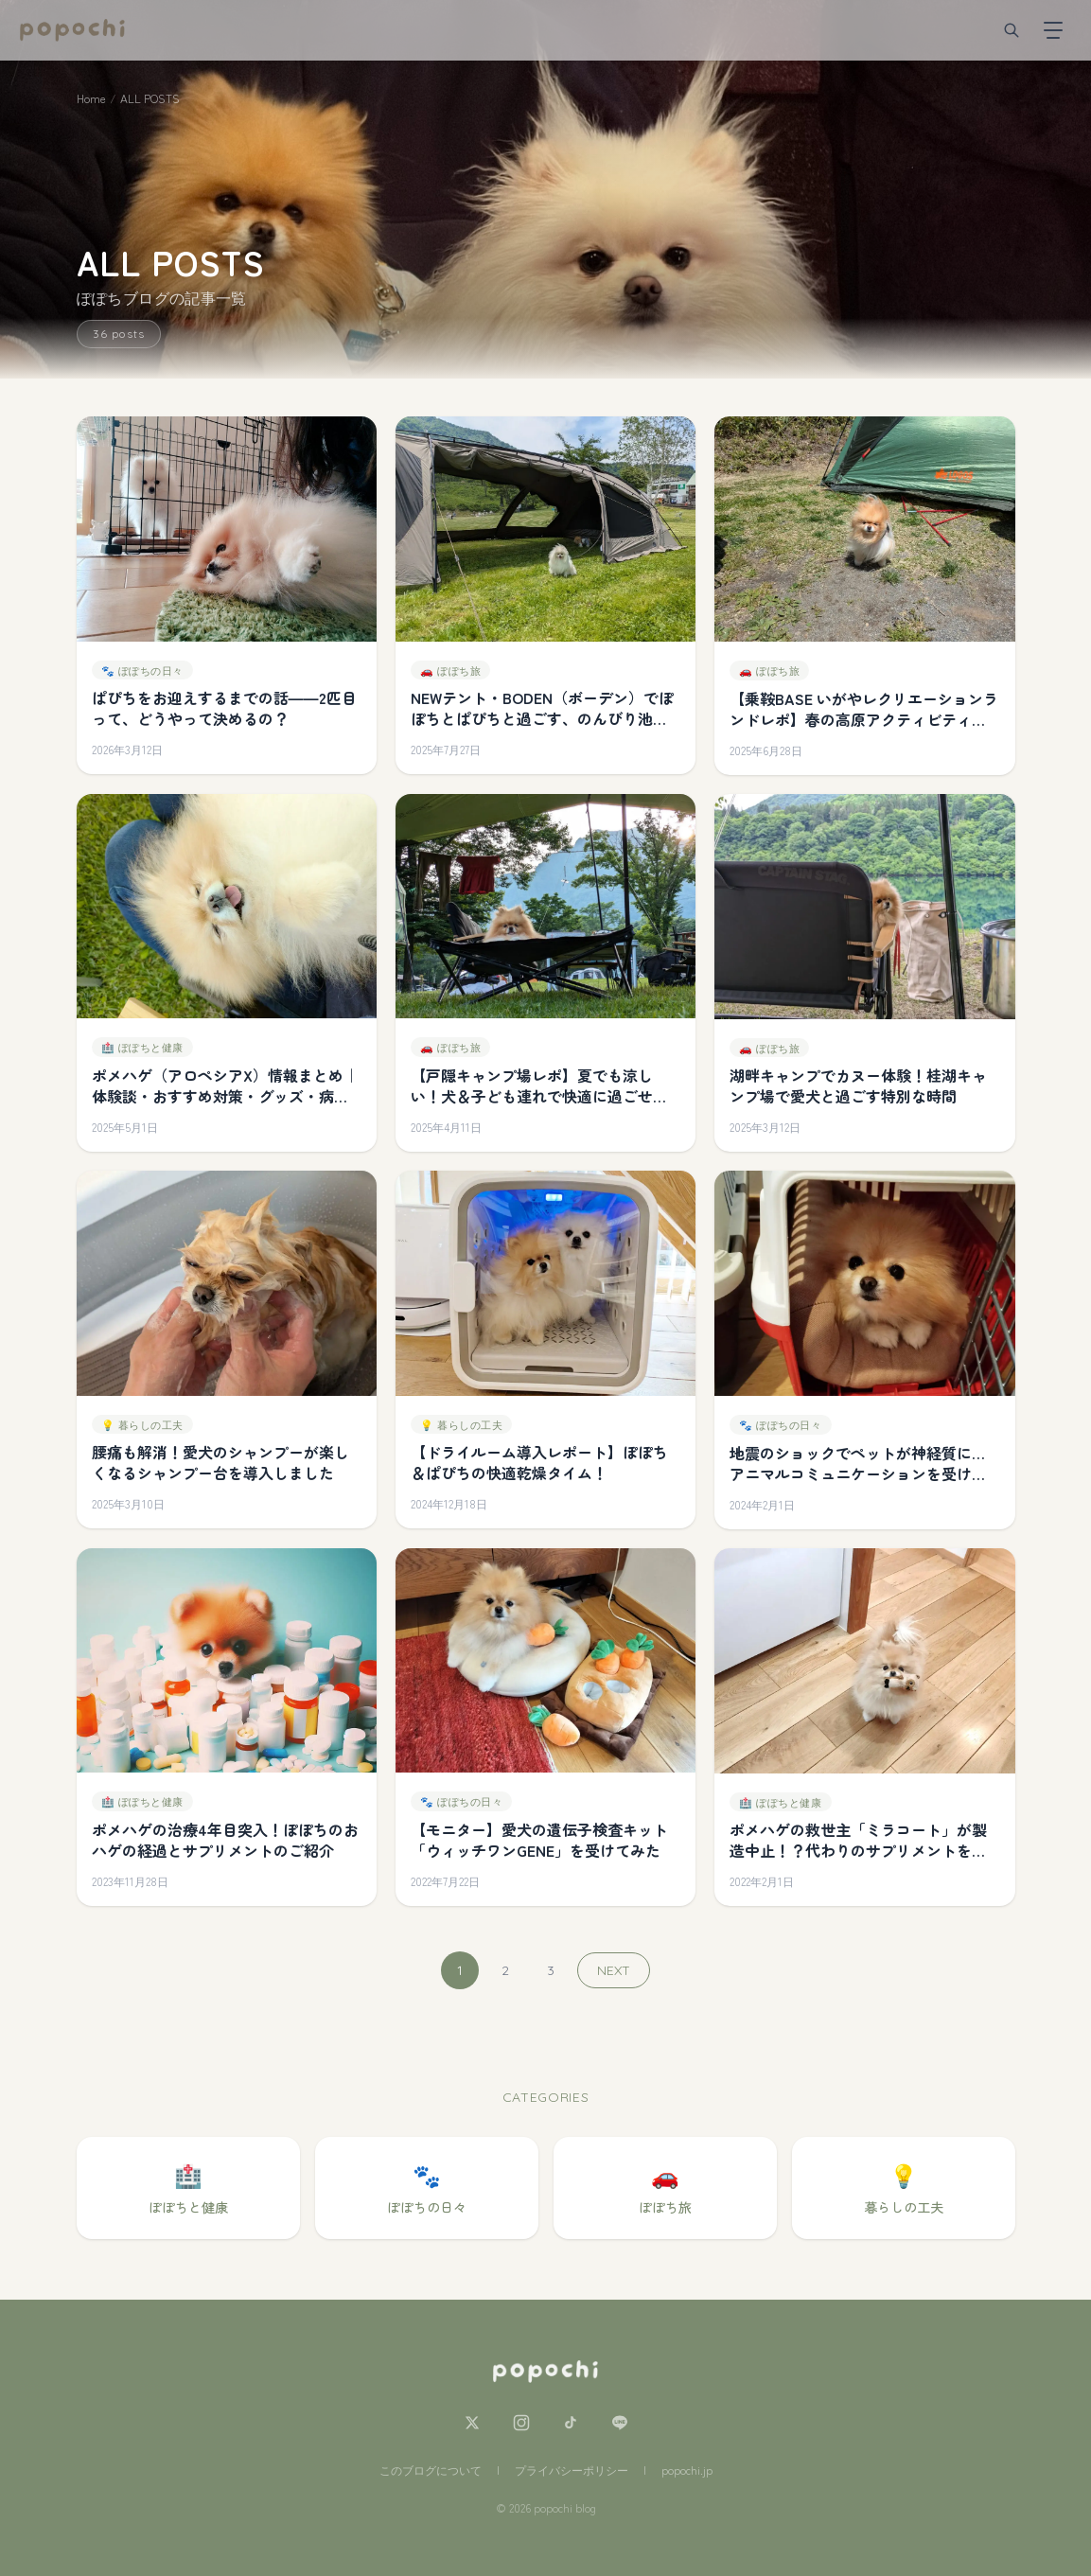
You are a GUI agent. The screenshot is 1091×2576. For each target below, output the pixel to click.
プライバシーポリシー (571, 2470)
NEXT (613, 1970)
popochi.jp (687, 2470)
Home (91, 98)
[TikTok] (571, 2423)
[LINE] (620, 2423)
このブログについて (430, 2470)
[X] (472, 2423)
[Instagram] (521, 2423)
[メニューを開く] (1053, 30)
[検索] (1011, 30)
